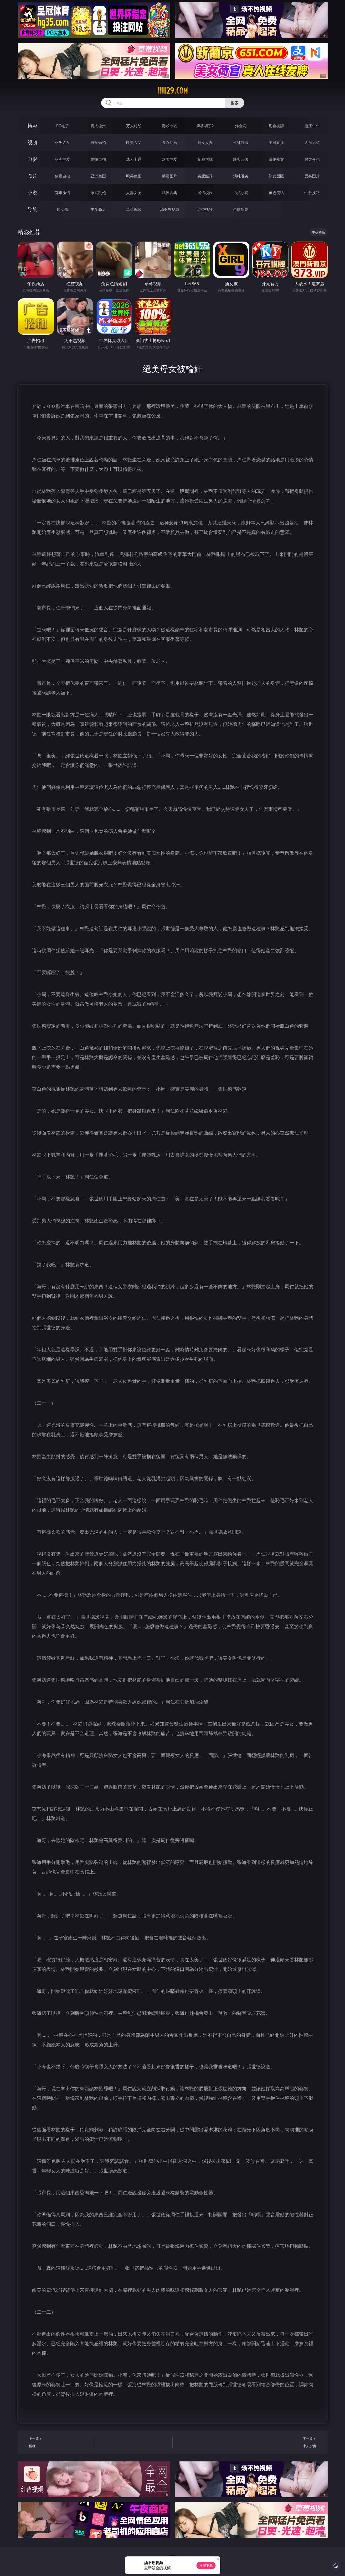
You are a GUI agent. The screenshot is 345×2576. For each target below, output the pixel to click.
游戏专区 (169, 125)
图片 (32, 176)
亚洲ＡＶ (62, 142)
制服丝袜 (205, 159)
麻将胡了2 (205, 125)
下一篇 (284, 2442)
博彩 (32, 125)
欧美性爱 (169, 159)
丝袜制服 (240, 142)
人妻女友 (133, 192)
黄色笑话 (276, 192)
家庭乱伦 (98, 192)
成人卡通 (133, 159)
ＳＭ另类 (312, 142)
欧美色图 (133, 176)
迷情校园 (205, 192)
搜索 (234, 103)
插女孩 (62, 209)
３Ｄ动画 (169, 142)
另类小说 (240, 192)
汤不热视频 (169, 209)
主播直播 (276, 142)
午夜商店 (98, 209)
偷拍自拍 (98, 159)
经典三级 (240, 159)
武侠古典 (169, 192)
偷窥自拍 (62, 176)
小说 (32, 192)
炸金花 (241, 125)
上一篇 (60, 2442)
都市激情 (62, 192)
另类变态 (312, 159)
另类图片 (312, 176)
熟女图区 (276, 176)
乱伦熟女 (276, 159)
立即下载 (206, 2565)
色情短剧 (240, 209)
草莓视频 (133, 209)
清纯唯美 (240, 176)
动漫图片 (169, 176)
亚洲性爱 (62, 159)
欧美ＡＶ (133, 142)
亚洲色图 (98, 176)
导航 (32, 209)
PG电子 (62, 125)
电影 (32, 159)
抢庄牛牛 (312, 125)
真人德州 (98, 125)
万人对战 (133, 125)
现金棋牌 (276, 125)
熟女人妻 (205, 142)
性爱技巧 (312, 192)
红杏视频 (205, 209)
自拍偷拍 (98, 142)
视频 (32, 142)
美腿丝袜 (205, 176)
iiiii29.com (172, 90)
